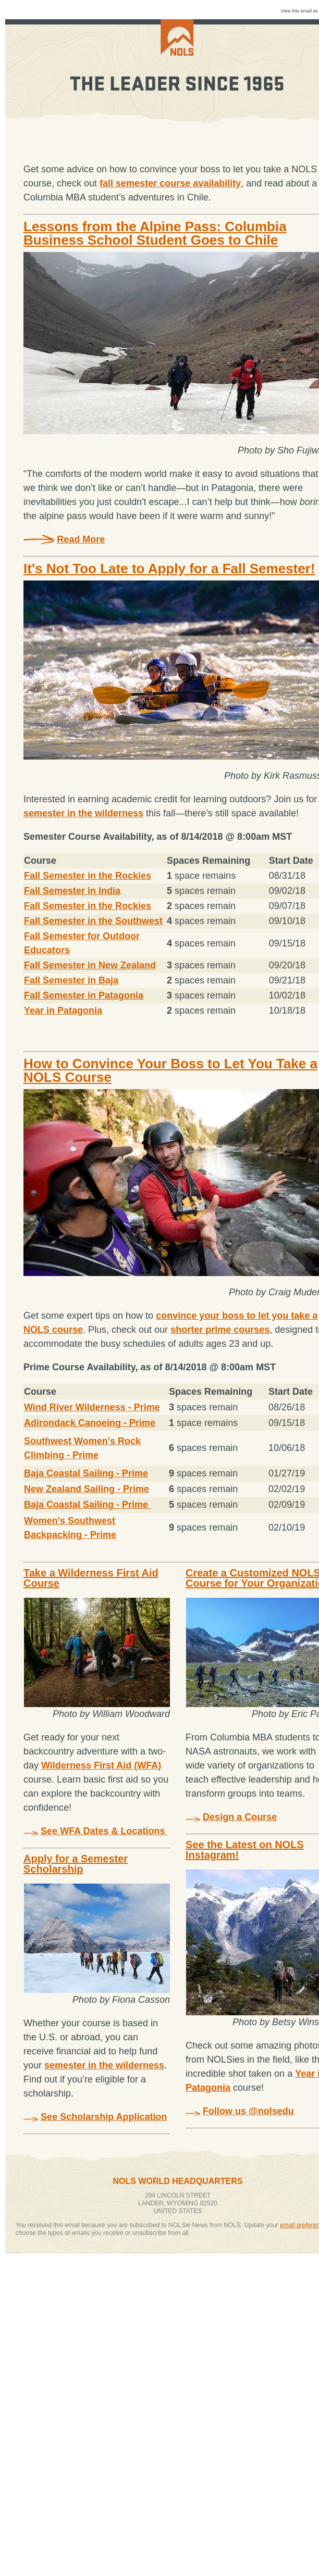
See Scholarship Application (104, 2117)
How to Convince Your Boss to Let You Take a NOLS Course (170, 1070)
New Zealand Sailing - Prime (86, 1489)
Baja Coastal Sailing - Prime (86, 1473)
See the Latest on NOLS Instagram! (245, 1850)
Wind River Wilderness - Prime (92, 1407)
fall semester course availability (170, 183)
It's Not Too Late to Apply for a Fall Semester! (169, 568)
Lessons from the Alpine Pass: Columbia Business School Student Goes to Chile (155, 233)
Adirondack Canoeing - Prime (89, 1423)
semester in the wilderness (83, 813)
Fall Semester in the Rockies (87, 875)
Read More (81, 539)
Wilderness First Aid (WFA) (101, 1765)
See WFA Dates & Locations (104, 1831)
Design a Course (240, 1817)
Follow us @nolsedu (248, 2111)
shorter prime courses (219, 1329)
